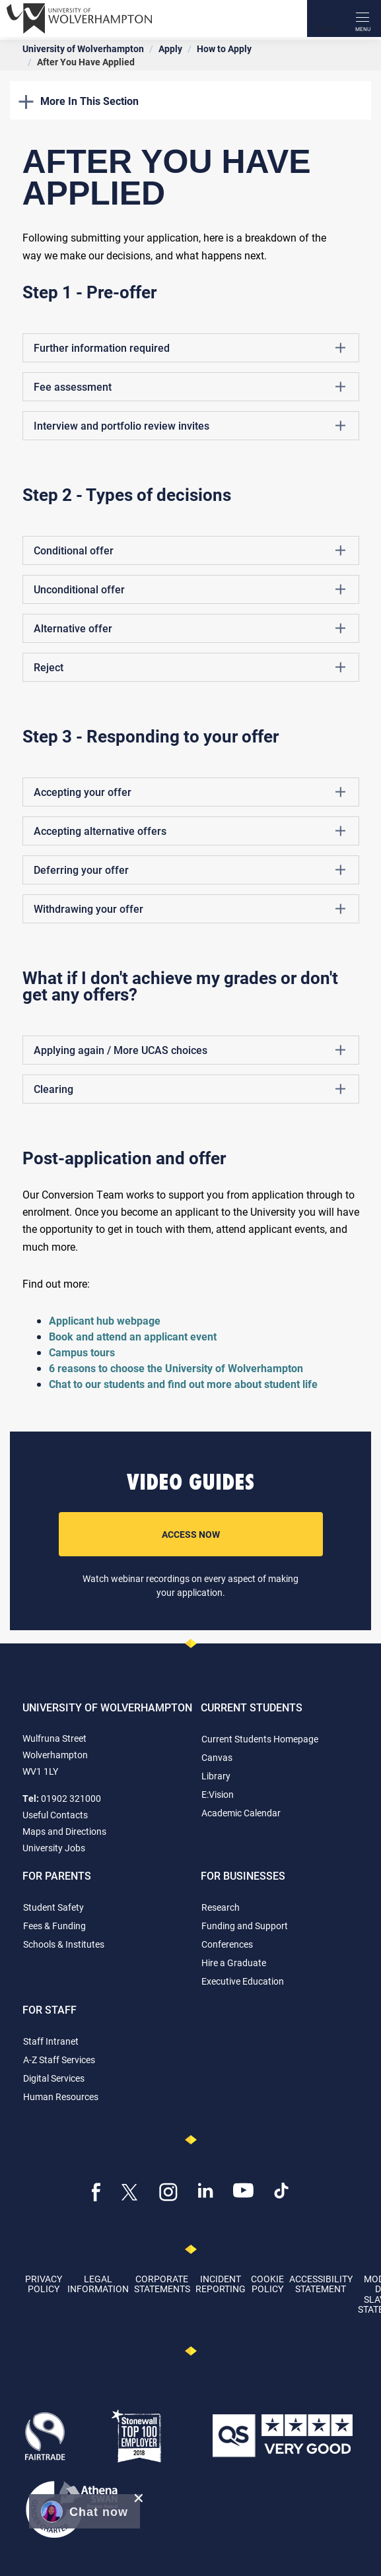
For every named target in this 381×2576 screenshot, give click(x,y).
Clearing (189, 1089)
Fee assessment (189, 387)
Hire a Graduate (233, 1962)
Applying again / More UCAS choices (189, 1050)
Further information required (189, 348)
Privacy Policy (43, 2283)
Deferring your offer (189, 870)
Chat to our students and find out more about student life (184, 1384)
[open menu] (362, 18)
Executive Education (242, 1981)
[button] (84, 2511)
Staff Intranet (51, 2041)
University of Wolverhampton (83, 48)
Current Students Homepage (259, 1739)
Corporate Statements (162, 2283)
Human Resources (60, 2096)
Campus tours (82, 1352)
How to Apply (224, 48)
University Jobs (53, 1847)
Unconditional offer (189, 589)
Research (220, 1907)
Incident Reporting (220, 2283)
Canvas (216, 1757)
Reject (189, 667)
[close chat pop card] (138, 2498)
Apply (170, 48)
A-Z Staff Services (59, 2059)
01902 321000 (71, 1798)
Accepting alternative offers (189, 831)
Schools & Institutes (63, 1944)
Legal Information (98, 2283)
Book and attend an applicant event (133, 1336)
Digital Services (54, 2078)
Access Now (191, 1534)
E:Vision (217, 1794)
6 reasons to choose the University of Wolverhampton (176, 1368)
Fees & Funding (54, 1925)
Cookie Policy (267, 2283)
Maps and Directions (64, 1831)
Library (215, 1775)
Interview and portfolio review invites (189, 425)
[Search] (325, 18)
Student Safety (53, 1907)
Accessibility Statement (321, 2283)
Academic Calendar (241, 1812)
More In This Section (78, 100)
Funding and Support (244, 1925)
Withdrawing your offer (189, 909)
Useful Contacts (55, 1814)
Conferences (227, 1944)
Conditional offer (189, 550)
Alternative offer (189, 628)
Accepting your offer (189, 792)
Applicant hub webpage (104, 1320)
